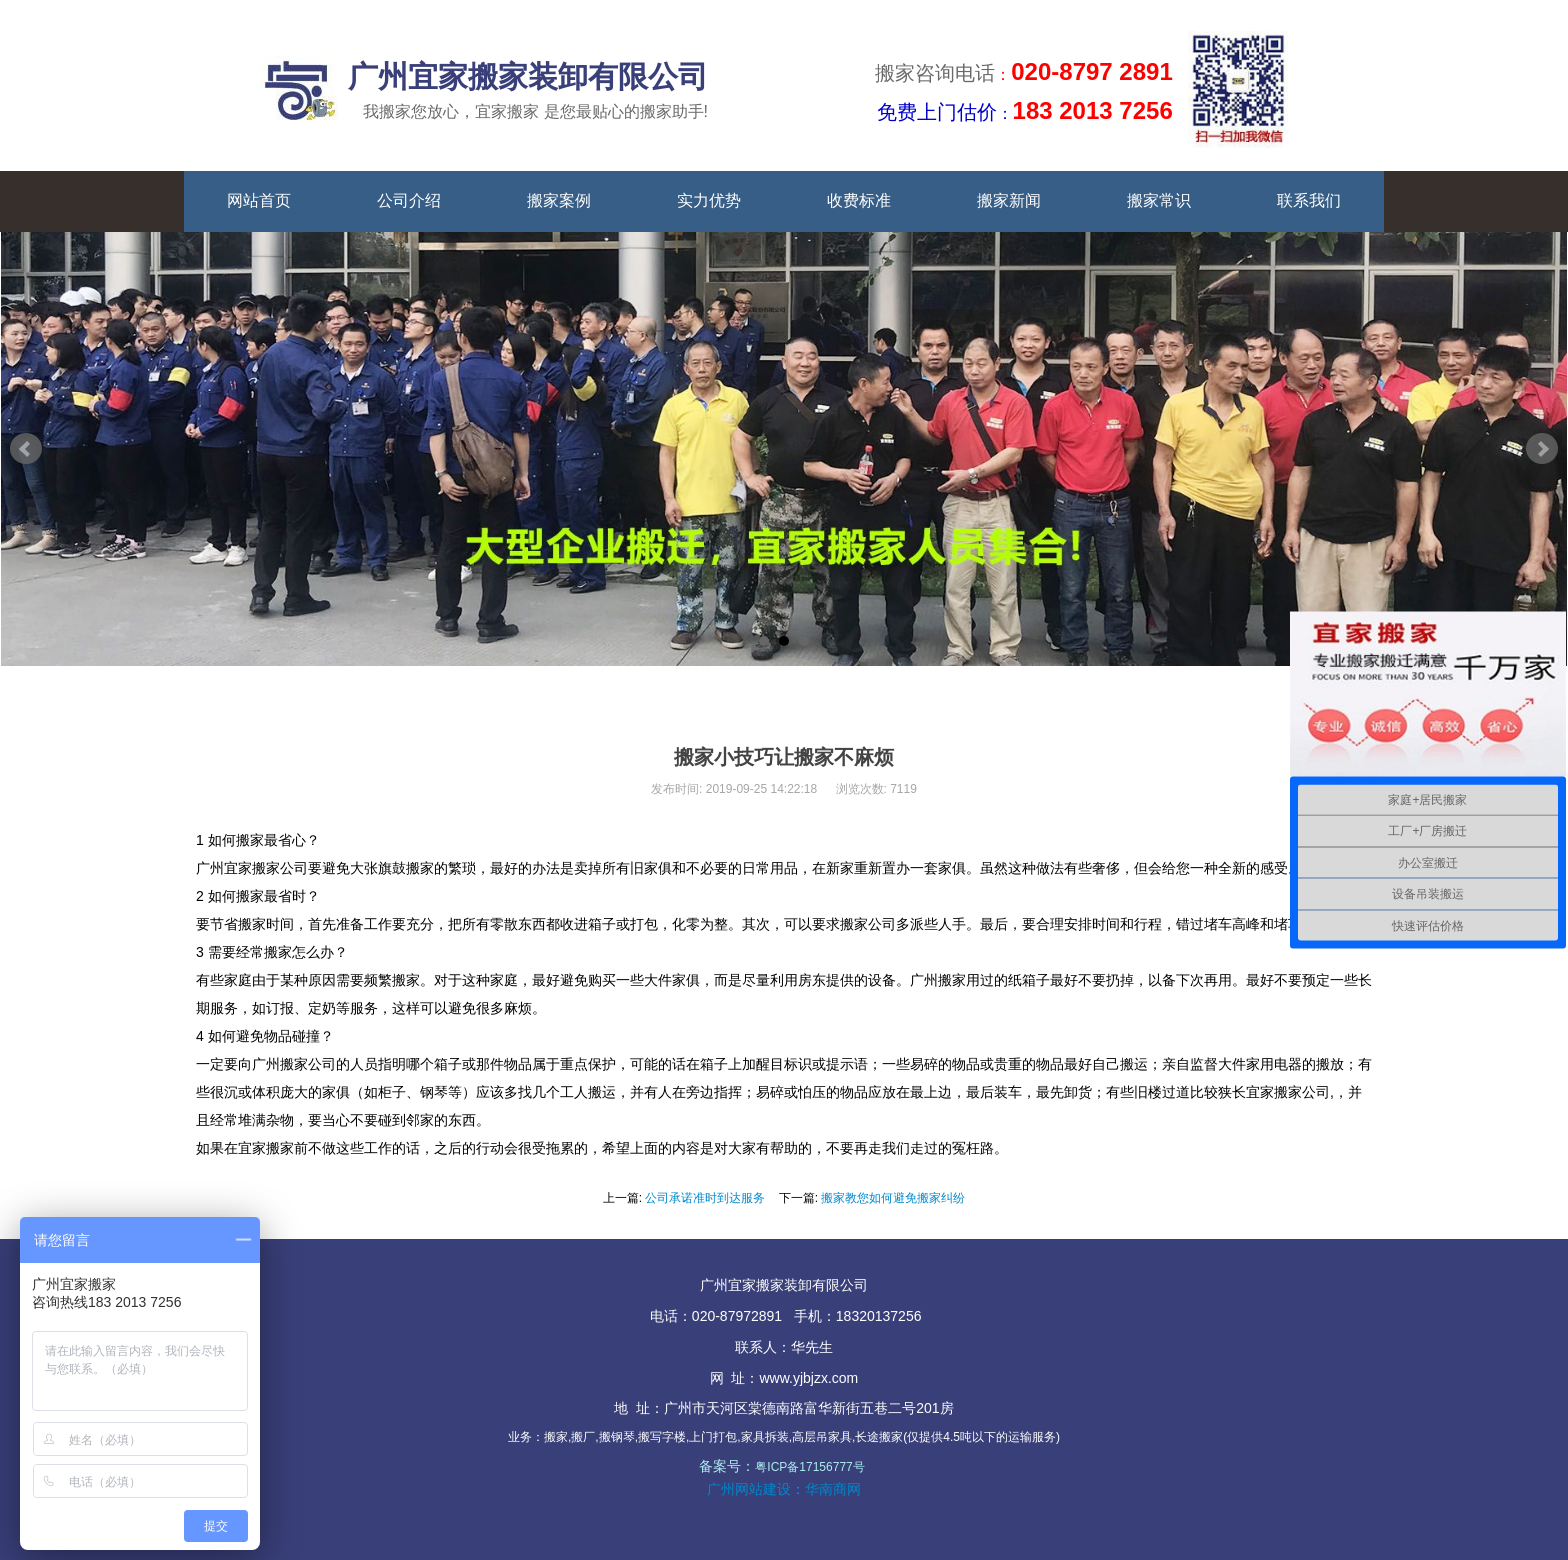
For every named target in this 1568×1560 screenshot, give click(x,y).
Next (1542, 449)
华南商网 (833, 1489)
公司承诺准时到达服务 (705, 1198)
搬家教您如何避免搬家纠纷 (893, 1198)
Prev (26, 449)
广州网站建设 (749, 1489)
